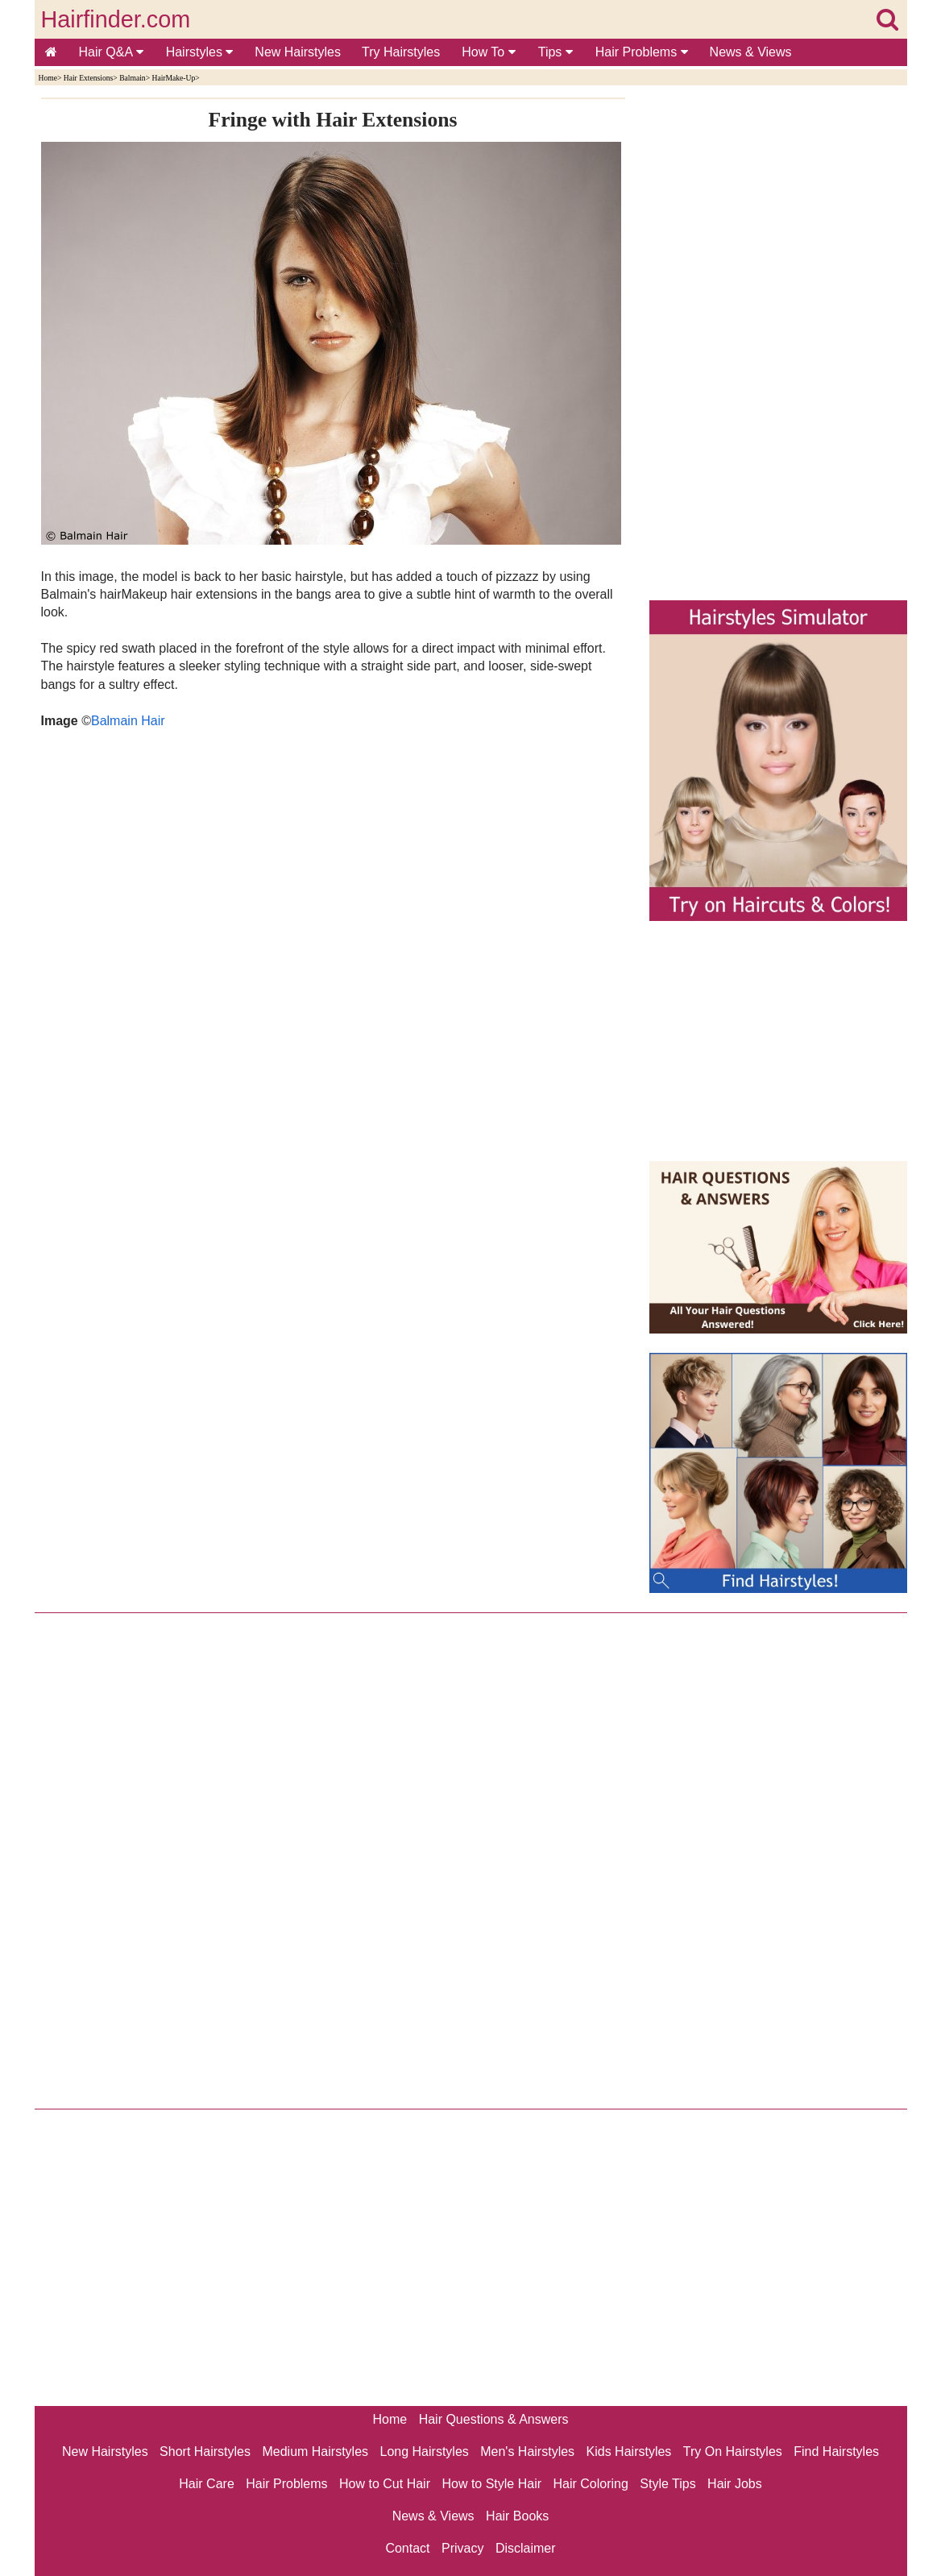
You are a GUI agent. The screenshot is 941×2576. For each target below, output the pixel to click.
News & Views (751, 52)
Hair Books (517, 2516)
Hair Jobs (734, 2484)
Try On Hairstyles (732, 2451)
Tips (555, 52)
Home (48, 77)
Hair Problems (641, 52)
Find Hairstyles (836, 2451)
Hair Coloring (590, 2484)
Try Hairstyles (401, 52)
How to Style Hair (491, 2484)
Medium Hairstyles (315, 2451)
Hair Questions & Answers (494, 2419)
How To (489, 52)
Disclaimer (525, 2548)
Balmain (132, 77)
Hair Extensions (89, 77)
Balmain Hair (128, 721)
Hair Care (206, 2484)
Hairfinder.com (116, 19)
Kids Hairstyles (629, 2451)
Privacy (462, 2548)
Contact (407, 2548)
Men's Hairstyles (527, 2451)
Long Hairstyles (424, 2451)
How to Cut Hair (384, 2484)
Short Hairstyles (205, 2451)
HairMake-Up (173, 77)
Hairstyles (200, 52)
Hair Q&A (111, 52)
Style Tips (667, 2484)
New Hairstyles (298, 52)
